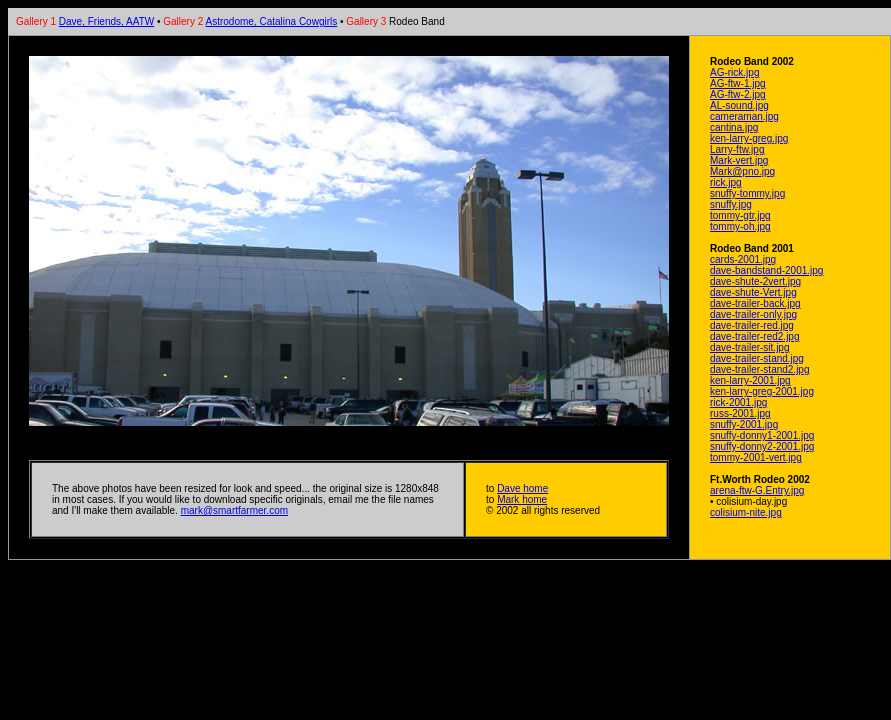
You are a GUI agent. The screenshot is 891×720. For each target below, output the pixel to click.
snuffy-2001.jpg (744, 424)
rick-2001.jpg (738, 402)
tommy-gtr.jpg (740, 215)
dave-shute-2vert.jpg (755, 281)
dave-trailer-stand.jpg (757, 358)
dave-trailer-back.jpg (755, 303)
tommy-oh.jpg (740, 226)
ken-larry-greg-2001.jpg (762, 391)
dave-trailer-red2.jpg (755, 336)
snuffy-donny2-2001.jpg (762, 446)
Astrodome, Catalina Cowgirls (272, 21)
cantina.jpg (734, 127)
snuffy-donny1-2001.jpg (762, 435)
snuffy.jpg (731, 204)
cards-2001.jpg (743, 259)
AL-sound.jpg (739, 105)
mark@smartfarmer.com (234, 510)
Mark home (522, 499)
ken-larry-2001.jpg (750, 380)
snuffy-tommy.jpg (747, 193)
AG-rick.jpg (734, 72)
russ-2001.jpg (740, 413)
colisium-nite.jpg (746, 512)
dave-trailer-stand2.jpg (760, 369)
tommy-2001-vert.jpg (756, 457)
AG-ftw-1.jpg (738, 83)
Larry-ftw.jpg (737, 149)
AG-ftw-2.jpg (738, 94)
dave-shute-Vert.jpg (753, 292)
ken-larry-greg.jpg (749, 138)
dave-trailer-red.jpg (752, 325)
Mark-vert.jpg (739, 160)
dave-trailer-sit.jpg (749, 347)
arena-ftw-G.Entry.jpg (757, 490)
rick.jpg (726, 182)
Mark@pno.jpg (742, 171)
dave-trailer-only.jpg (753, 314)
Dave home (522, 488)
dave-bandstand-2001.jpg (766, 270)
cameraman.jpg (744, 116)
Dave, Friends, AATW (106, 21)
